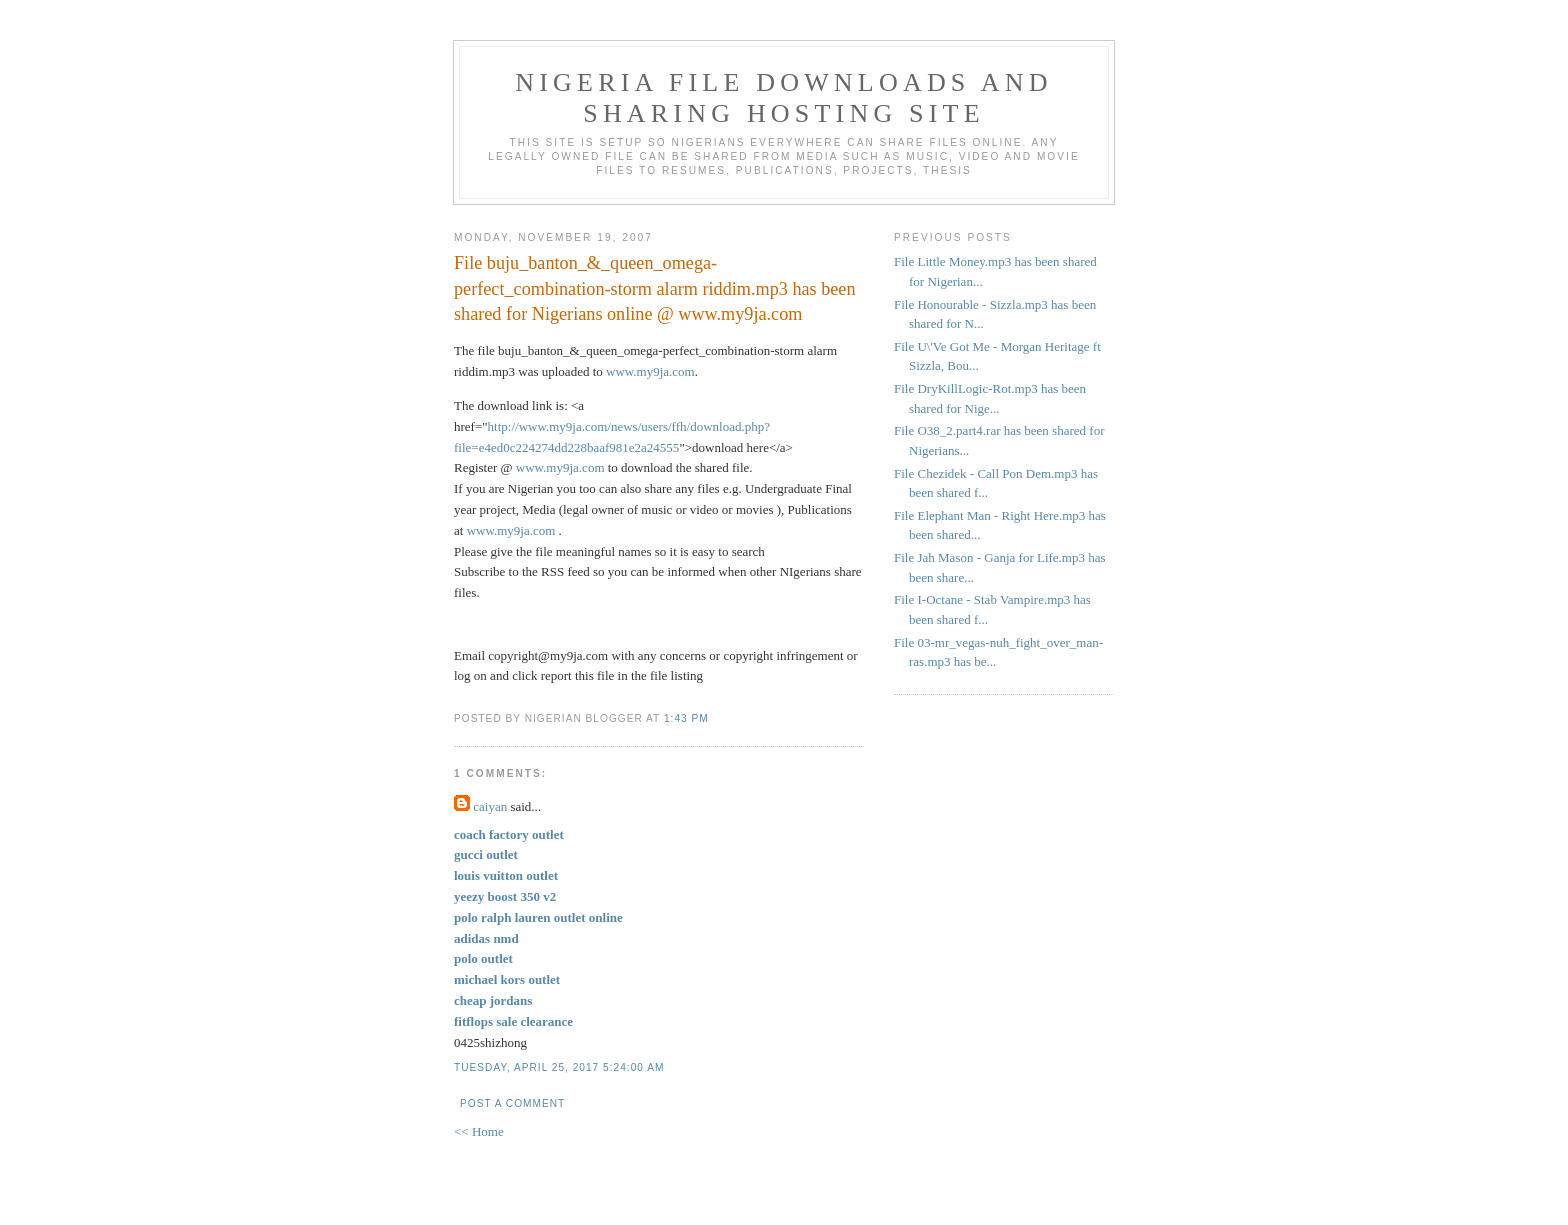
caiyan (490, 806)
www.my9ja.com (650, 371)
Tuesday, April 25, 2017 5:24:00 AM (559, 1067)
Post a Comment (512, 1103)
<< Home (479, 1131)
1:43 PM (686, 718)
